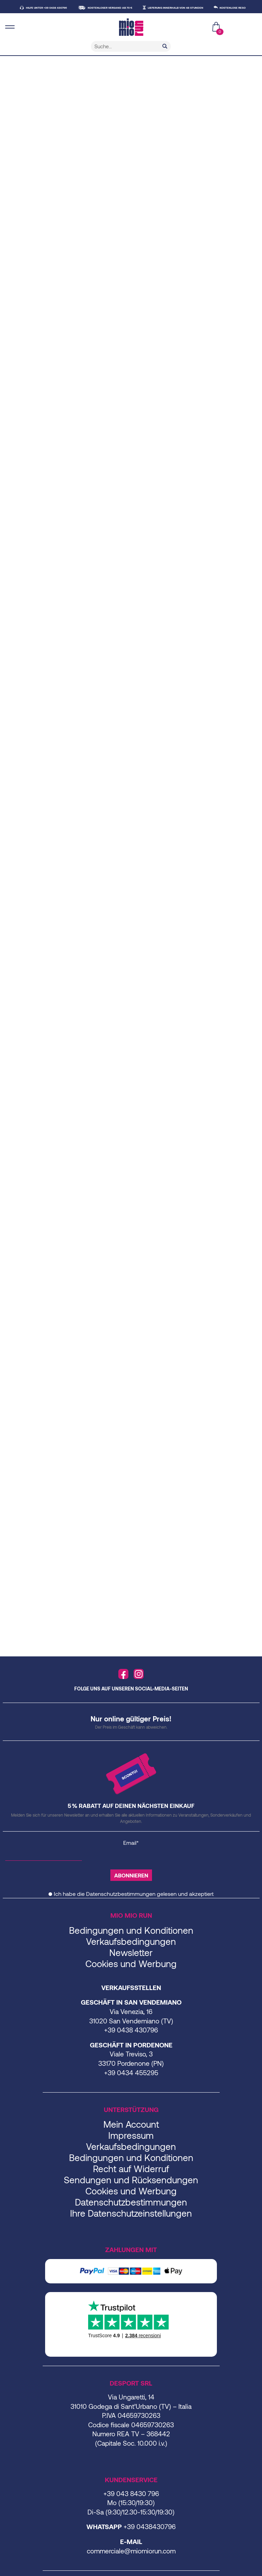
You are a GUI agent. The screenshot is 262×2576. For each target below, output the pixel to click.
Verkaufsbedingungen (131, 1949)
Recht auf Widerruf (131, 2176)
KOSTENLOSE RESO (241, 7)
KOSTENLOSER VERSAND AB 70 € (118, 7)
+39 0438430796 (150, 2535)
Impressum (131, 2143)
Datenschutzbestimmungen (120, 1902)
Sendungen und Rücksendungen (131, 2188)
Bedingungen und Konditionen (131, 1938)
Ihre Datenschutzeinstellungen (131, 2221)
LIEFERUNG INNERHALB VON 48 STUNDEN (183, 7)
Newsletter (131, 1960)
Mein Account (131, 2132)
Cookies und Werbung (131, 1971)
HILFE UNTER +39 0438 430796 (54, 7)
